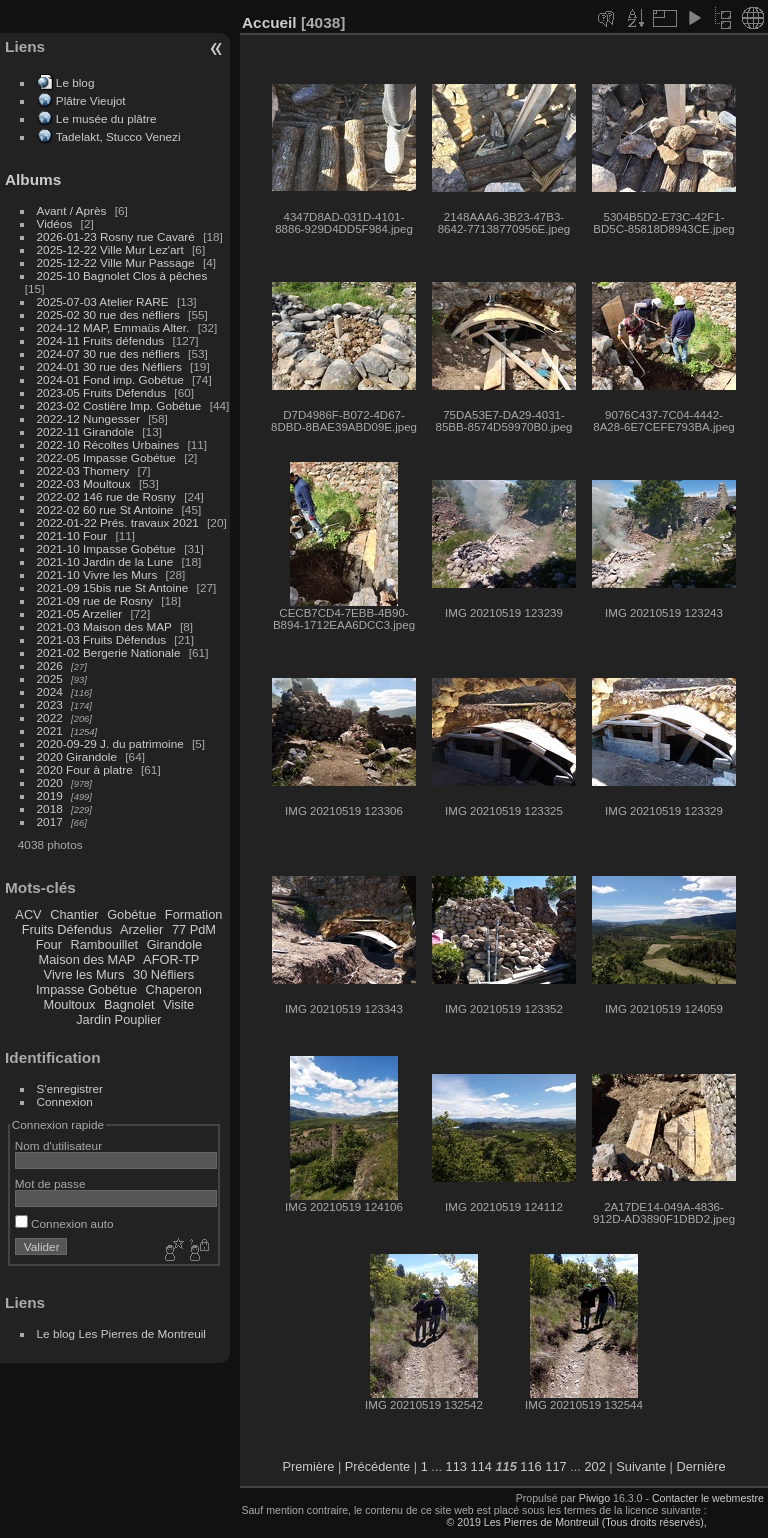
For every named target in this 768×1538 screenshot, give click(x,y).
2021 (50, 730)
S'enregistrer (70, 1088)
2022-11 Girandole (85, 431)
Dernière (701, 1466)
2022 (50, 717)
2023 (50, 704)
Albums (33, 179)
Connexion (65, 1101)
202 (594, 1466)
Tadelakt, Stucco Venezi (118, 136)
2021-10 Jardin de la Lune (105, 561)
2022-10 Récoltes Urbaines (108, 444)
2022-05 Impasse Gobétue (106, 457)
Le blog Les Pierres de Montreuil (121, 1333)
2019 (50, 795)
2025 (50, 678)
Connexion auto (64, 1223)
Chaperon (174, 989)
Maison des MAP (87, 959)
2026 (50, 665)
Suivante (641, 1466)
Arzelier (141, 929)
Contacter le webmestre (708, 1498)
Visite (178, 1004)
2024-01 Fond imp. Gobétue (110, 379)
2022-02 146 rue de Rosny (106, 496)
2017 (50, 821)
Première (308, 1466)
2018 (50, 808)
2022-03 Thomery (83, 470)
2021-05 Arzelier (80, 613)
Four (49, 944)
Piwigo (594, 1498)
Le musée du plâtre (106, 118)
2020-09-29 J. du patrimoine (110, 743)
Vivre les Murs (84, 974)
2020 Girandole (77, 756)
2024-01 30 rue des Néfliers (111, 366)
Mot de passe (50, 1183)
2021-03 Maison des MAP (104, 626)
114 (481, 1466)
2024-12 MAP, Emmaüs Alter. (113, 327)
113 (456, 1466)
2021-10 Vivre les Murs (97, 574)
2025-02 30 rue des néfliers (108, 314)
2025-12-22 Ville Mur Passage (116, 262)
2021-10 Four (72, 535)
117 (555, 1466)
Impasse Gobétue (86, 989)
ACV (28, 914)
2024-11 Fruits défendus (101, 340)
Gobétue (131, 914)
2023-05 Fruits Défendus (102, 392)
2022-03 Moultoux (84, 483)
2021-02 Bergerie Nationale (109, 652)
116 (530, 1466)
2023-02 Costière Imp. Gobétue (119, 405)
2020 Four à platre (85, 769)
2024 (50, 691)
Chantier (74, 914)
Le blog (75, 82)
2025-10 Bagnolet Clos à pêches (122, 275)
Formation (194, 914)
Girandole (175, 944)
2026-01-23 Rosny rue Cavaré (116, 236)
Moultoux (70, 1004)
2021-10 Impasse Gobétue (106, 548)
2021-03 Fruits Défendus (102, 639)
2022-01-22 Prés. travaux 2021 (118, 522)
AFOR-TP (171, 959)
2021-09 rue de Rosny (95, 600)
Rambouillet (105, 944)
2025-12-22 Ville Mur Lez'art (110, 249)
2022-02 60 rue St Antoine (105, 509)
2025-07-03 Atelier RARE (103, 301)
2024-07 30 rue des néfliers (108, 353)
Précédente (377, 1466)
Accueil (269, 22)
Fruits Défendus (67, 929)
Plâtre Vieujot (91, 100)
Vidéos (55, 223)
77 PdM (194, 929)
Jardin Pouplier (118, 1019)
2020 (50, 782)
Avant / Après (72, 210)
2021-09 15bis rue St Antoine (113, 587)
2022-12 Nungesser (88, 418)
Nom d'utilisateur (58, 1145)
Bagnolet (129, 1004)
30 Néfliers (163, 974)
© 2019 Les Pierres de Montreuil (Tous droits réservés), (576, 1522)
